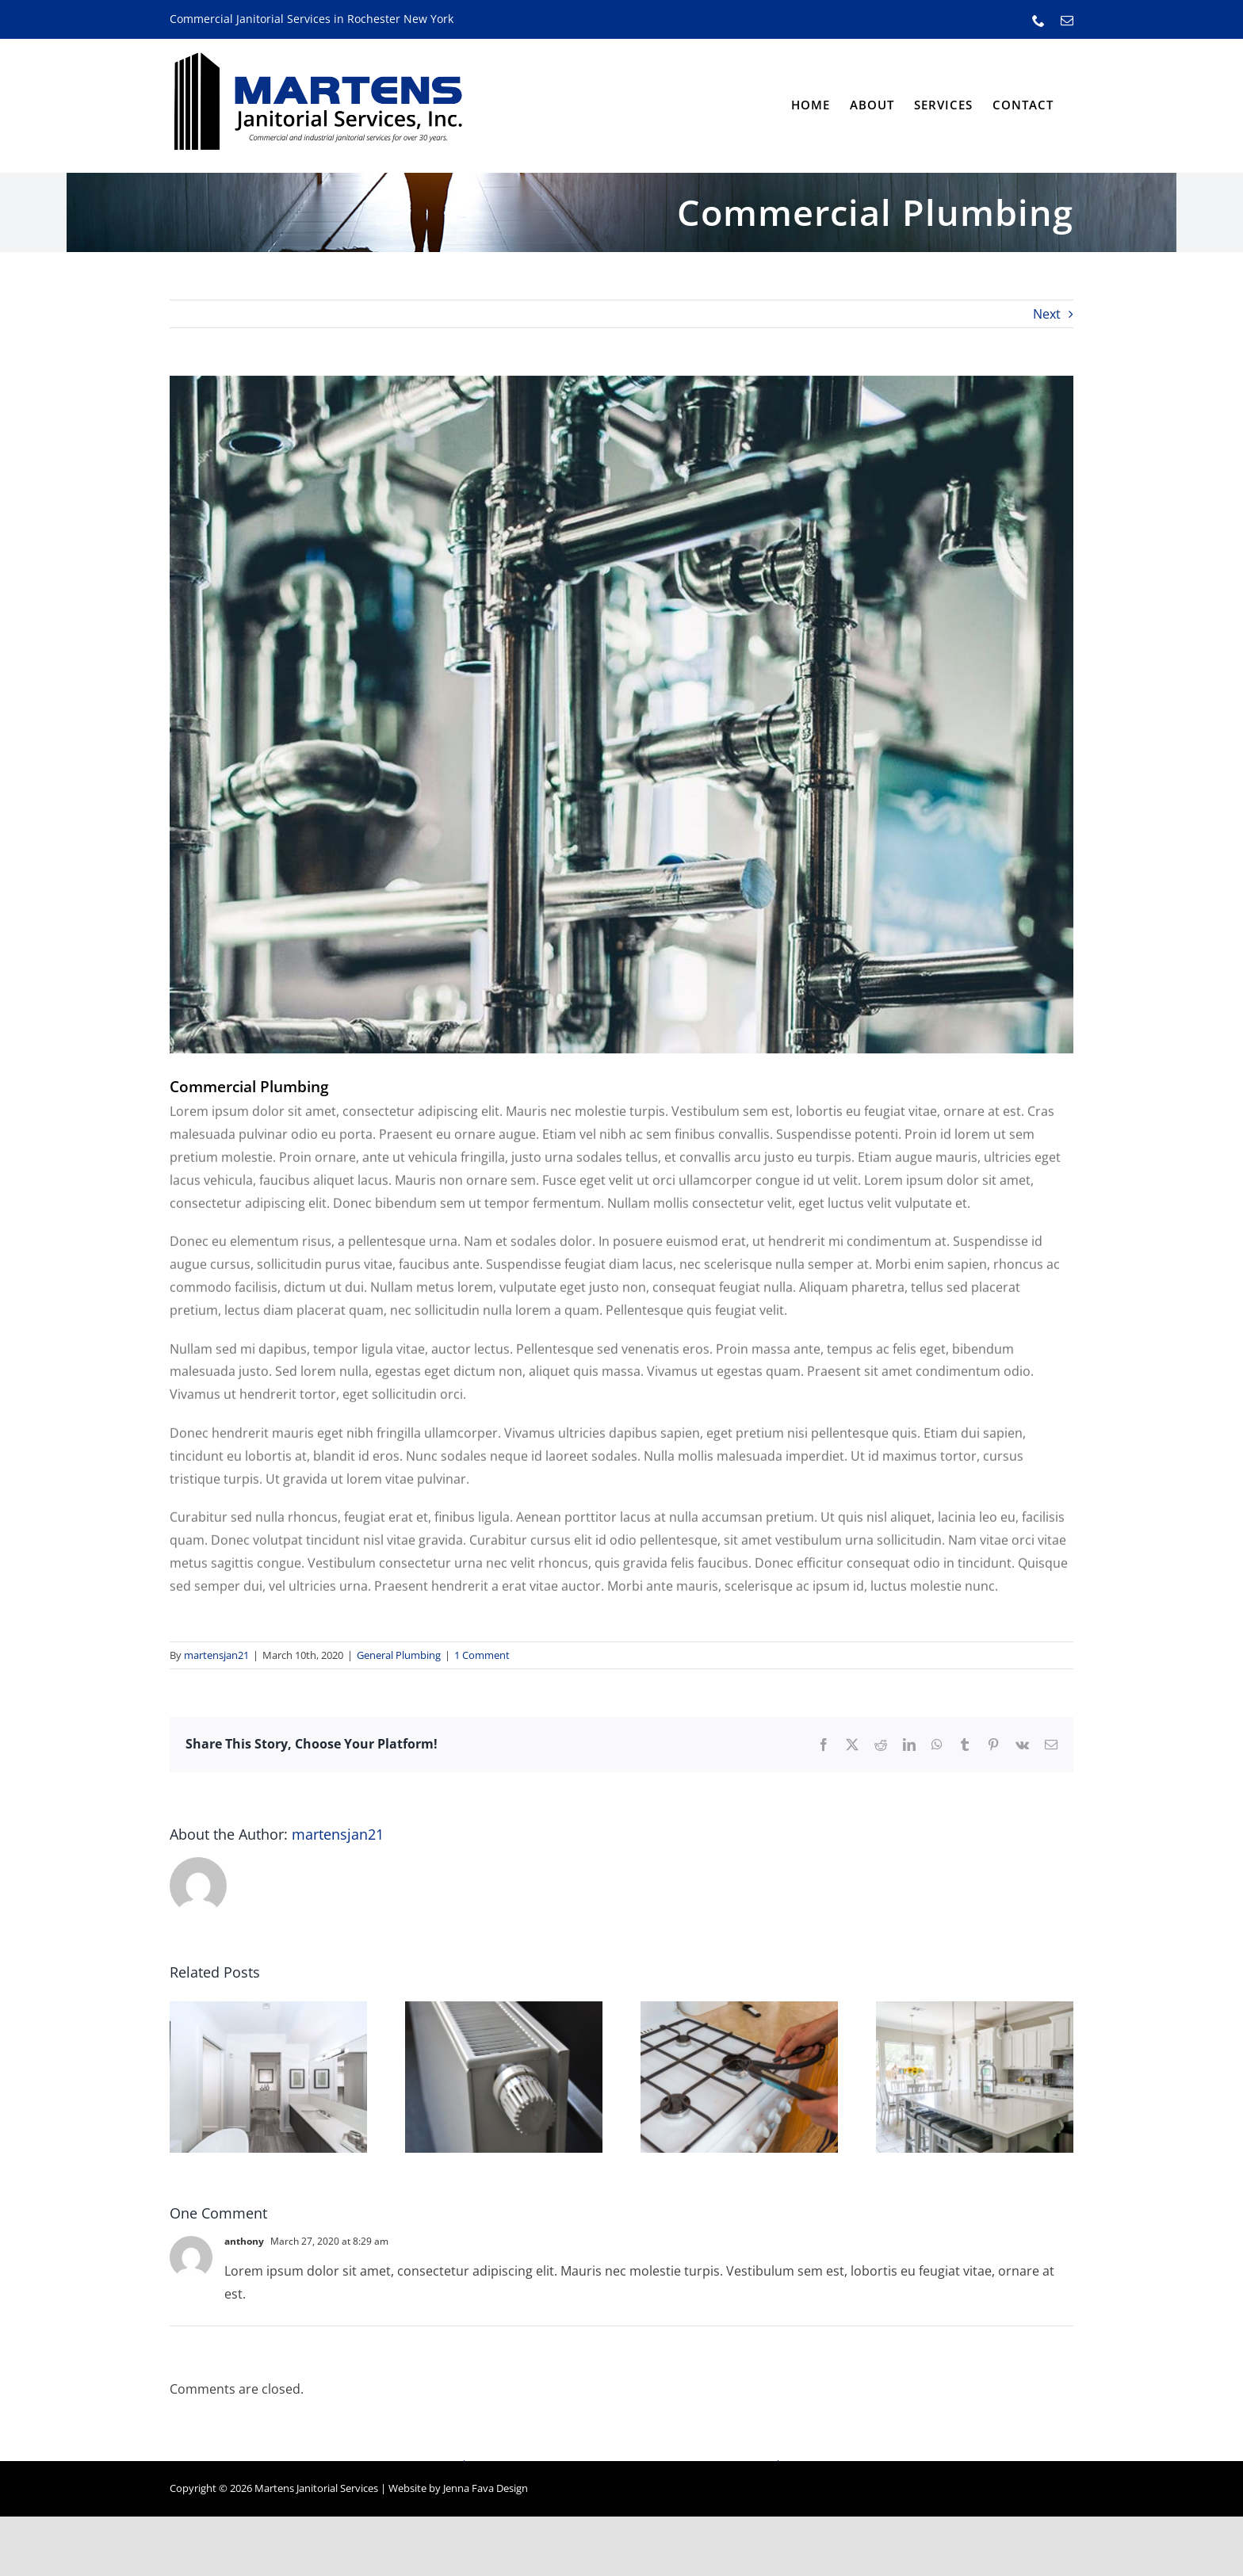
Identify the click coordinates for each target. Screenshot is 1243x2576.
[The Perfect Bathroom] (268, 2010)
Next (1047, 314)
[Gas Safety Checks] (739, 2010)
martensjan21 (216, 1655)
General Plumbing (399, 1655)
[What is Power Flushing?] (503, 2010)
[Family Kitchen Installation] (974, 2010)
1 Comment (482, 1655)
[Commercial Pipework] (621, 714)
